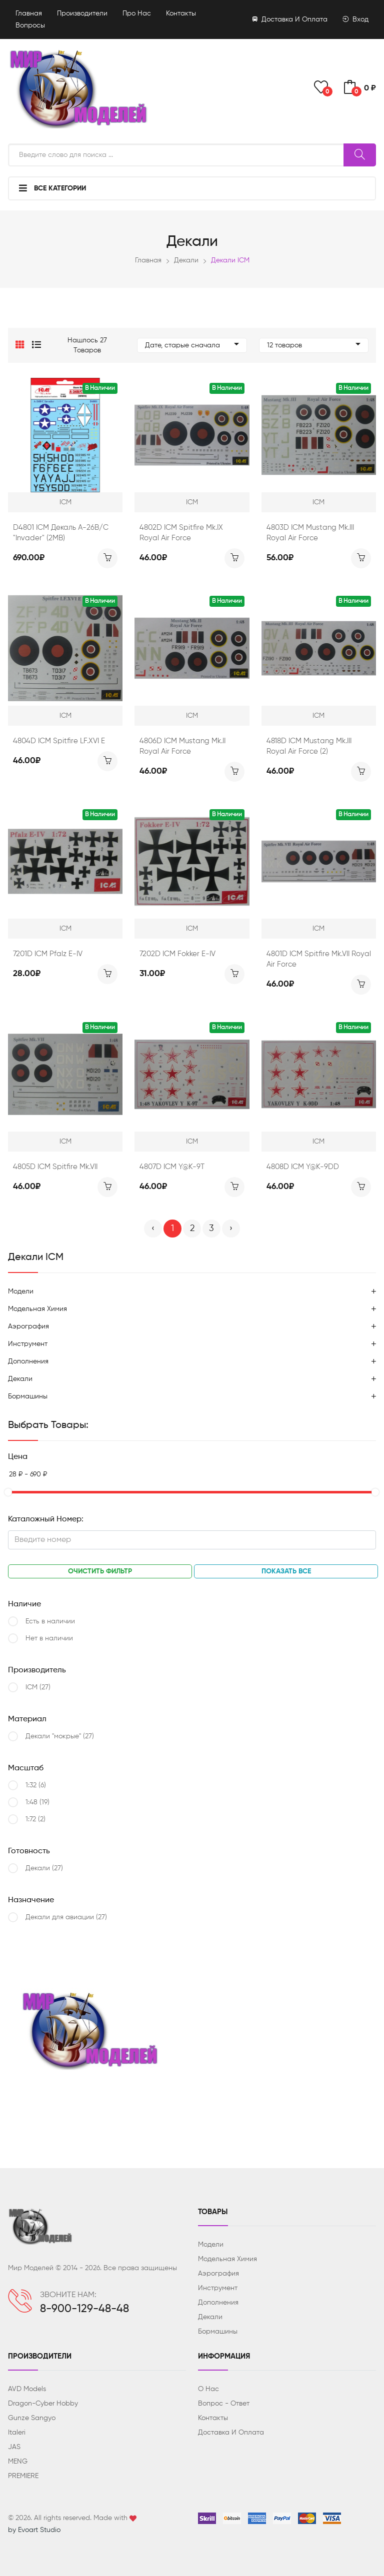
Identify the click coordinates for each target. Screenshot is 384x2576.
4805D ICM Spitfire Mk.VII (55, 1167)
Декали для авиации (66, 1917)
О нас (208, 2389)
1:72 (36, 1819)
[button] (20, 345)
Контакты (181, 13)
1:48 (38, 1802)
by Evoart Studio (34, 2530)
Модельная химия (37, 1308)
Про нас (136, 13)
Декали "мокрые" (60, 1736)
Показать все (286, 1571)
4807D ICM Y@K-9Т (172, 1167)
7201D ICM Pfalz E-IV (47, 954)
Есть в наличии (50, 1621)
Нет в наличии (49, 1638)
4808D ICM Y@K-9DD (302, 1167)
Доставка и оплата (290, 19)
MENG (18, 2461)
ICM (38, 1687)
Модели (21, 1291)
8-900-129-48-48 (84, 2309)
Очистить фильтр (100, 1571)
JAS (14, 2447)
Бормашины (28, 1396)
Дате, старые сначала (191, 345)
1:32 (36, 1785)
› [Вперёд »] (231, 1228)
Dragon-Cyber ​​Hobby (43, 2403)
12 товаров (313, 345)
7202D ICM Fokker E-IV (178, 954)
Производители (82, 13)
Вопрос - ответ (224, 2403)
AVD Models (27, 2389)
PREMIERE (23, 2476)
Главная (29, 13)
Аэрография (28, 1326)
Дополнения (28, 1361)
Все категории (52, 187)
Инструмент (28, 1343)
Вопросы (30, 25)
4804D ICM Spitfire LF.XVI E (59, 741)
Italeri (17, 2432)
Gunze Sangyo (32, 2418)
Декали (186, 260)
